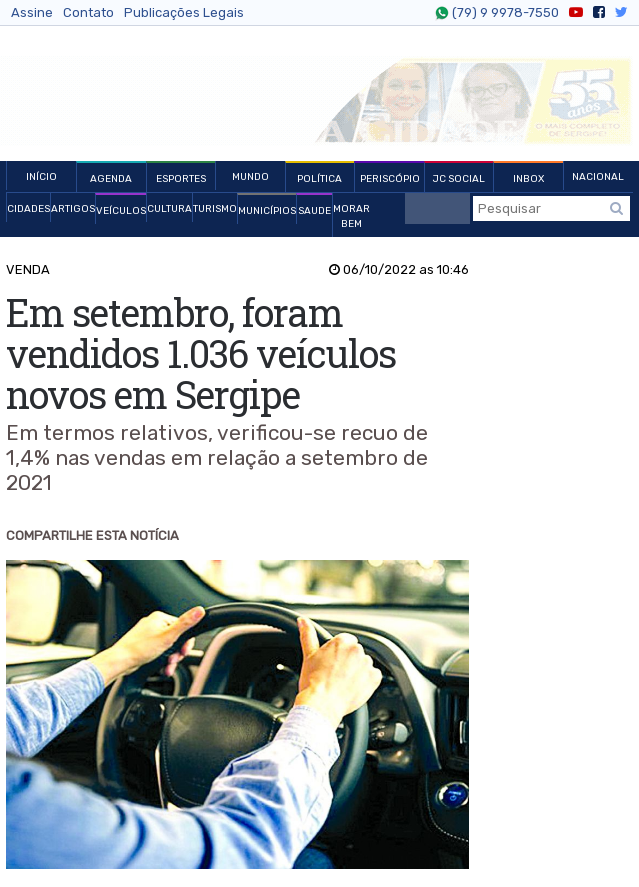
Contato (88, 12)
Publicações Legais (184, 12)
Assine (32, 12)
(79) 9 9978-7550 (503, 13)
